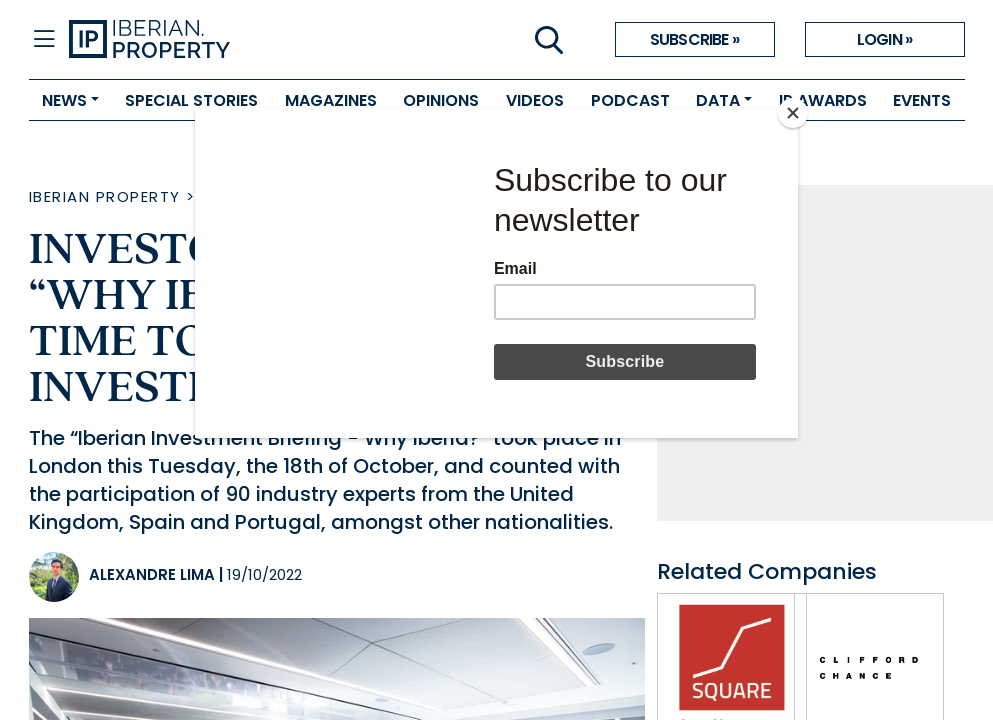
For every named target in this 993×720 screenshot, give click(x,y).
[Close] (793, 113)
